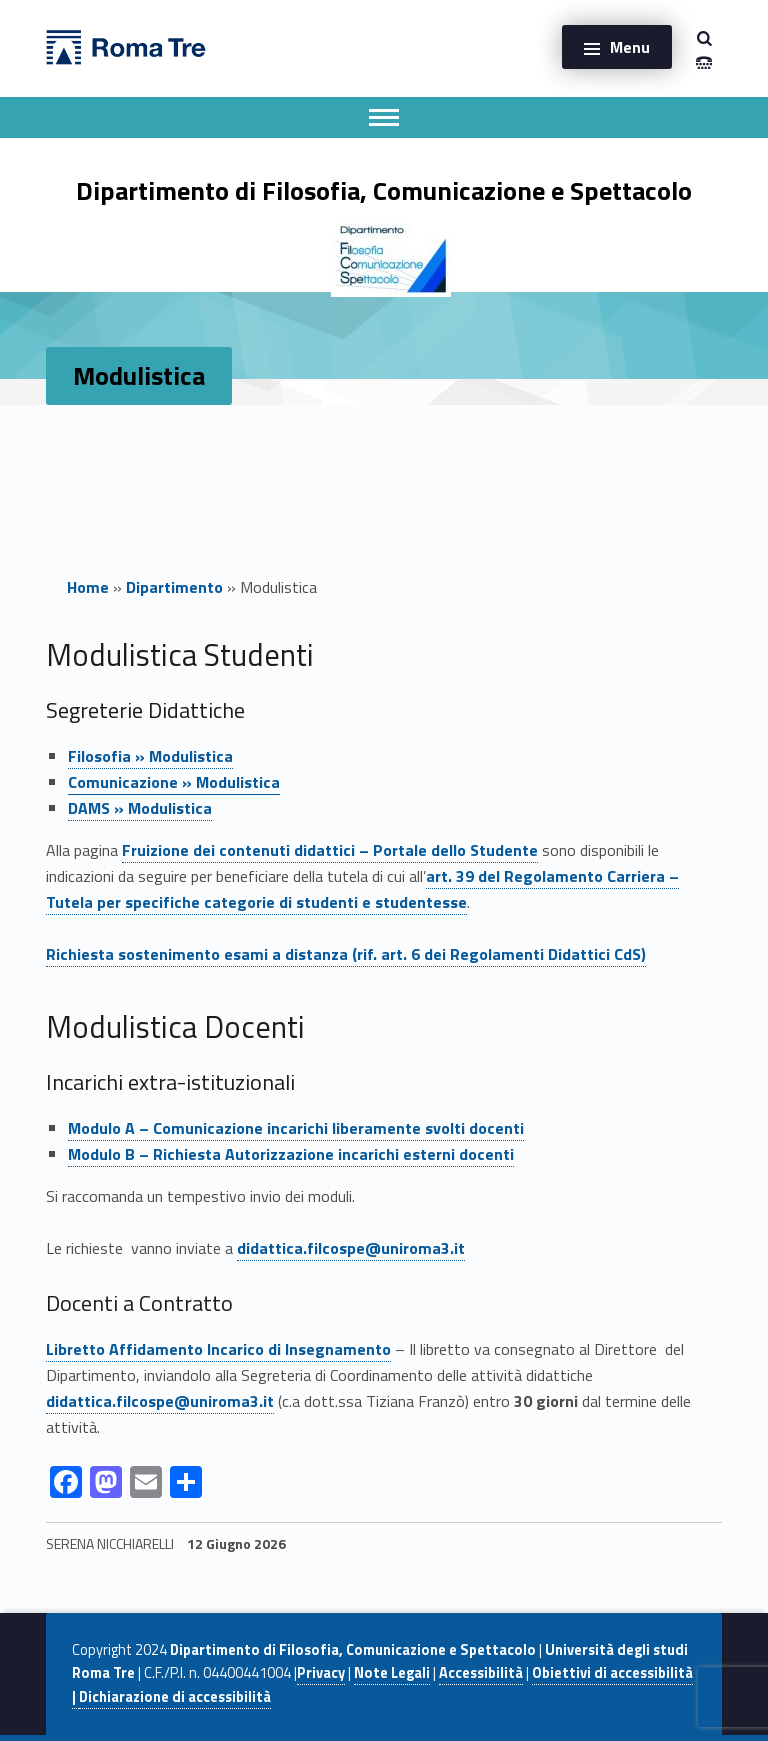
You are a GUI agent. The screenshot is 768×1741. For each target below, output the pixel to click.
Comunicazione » (174, 782)
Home (88, 587)
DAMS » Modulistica (140, 808)
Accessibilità (481, 1673)
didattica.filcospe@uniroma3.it (351, 1248)
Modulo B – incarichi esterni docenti (291, 1154)
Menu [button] (630, 47)
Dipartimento (174, 587)
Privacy (321, 1673)
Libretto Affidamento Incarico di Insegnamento (218, 1349)
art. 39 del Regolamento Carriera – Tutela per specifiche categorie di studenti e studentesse (362, 889)
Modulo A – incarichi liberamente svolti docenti (296, 1128)
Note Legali (392, 1673)
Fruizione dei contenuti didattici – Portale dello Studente (330, 850)
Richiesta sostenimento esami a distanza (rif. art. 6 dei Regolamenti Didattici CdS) (346, 954)
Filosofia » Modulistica (150, 756)
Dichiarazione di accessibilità (175, 1697)
